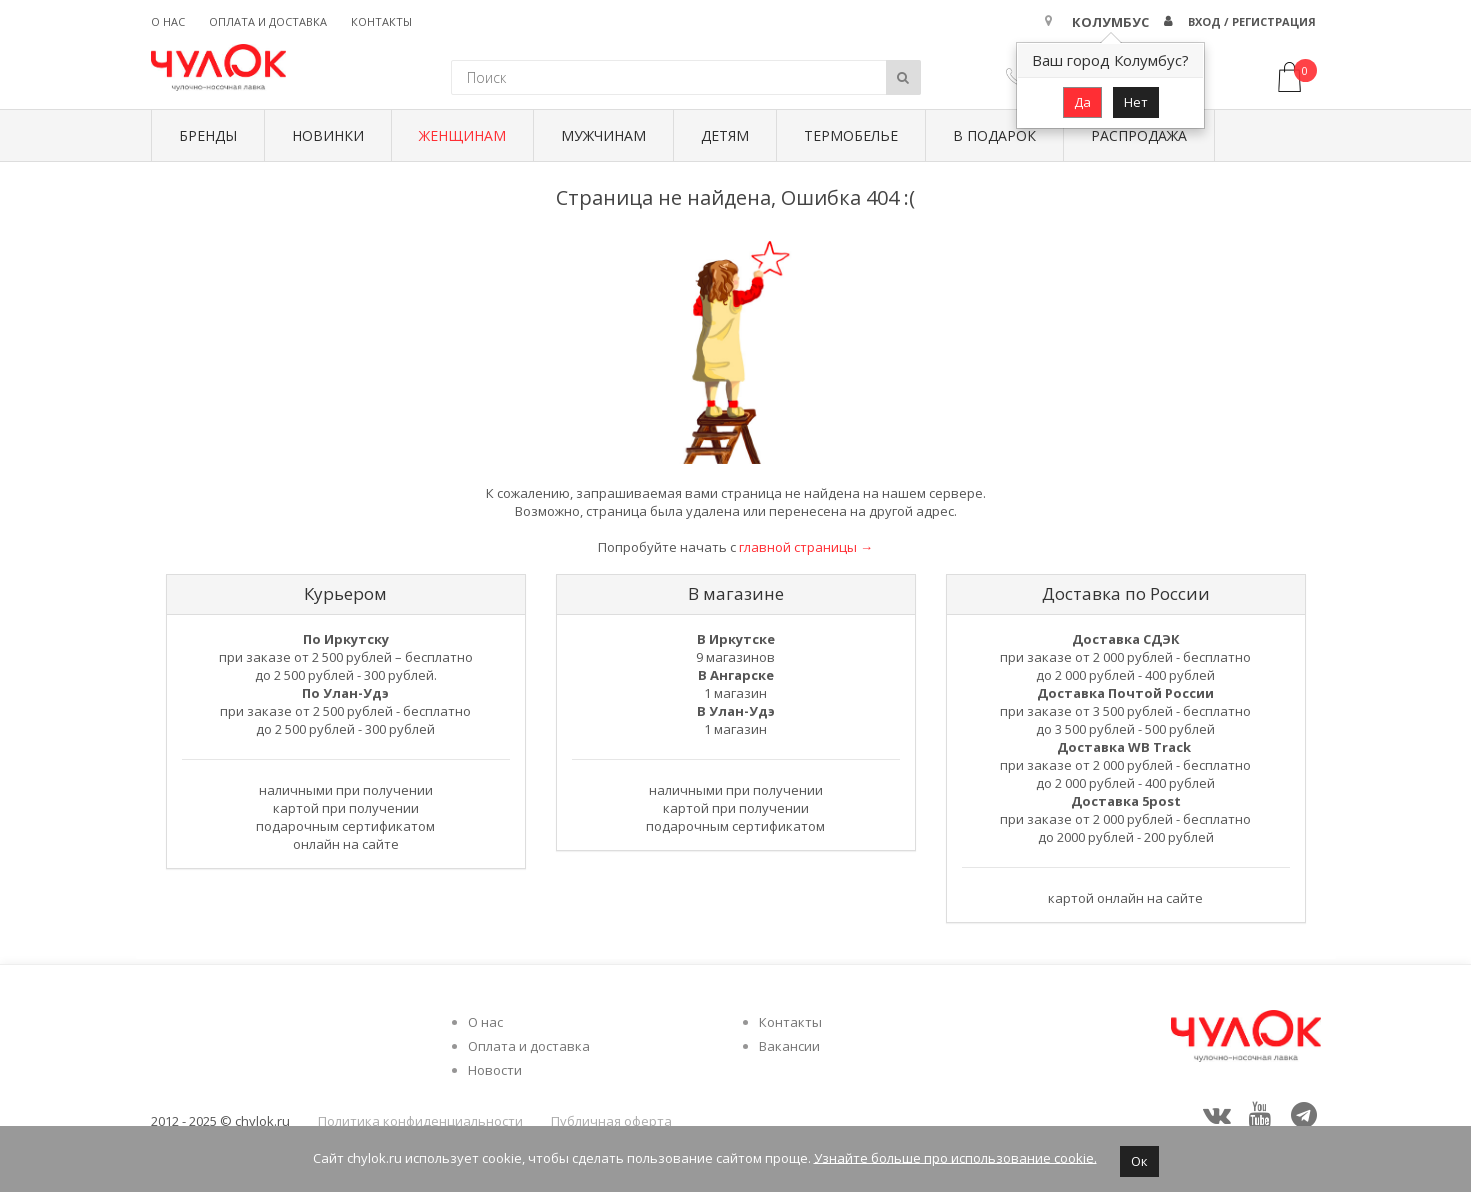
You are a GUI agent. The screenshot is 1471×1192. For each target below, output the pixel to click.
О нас (168, 21)
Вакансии (789, 1046)
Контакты (381, 21)
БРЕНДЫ (208, 135)
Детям (725, 135)
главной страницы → (806, 547)
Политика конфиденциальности (420, 1121)
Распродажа (1139, 135)
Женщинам (462, 135)
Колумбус (1110, 22)
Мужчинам (603, 135)
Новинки (328, 135)
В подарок (994, 135)
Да (1082, 102)
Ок (1139, 1161)
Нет (1136, 102)
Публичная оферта (611, 1121)
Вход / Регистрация (1252, 21)
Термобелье (851, 135)
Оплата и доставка (268, 21)
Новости (495, 1070)
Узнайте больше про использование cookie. (955, 1157)
